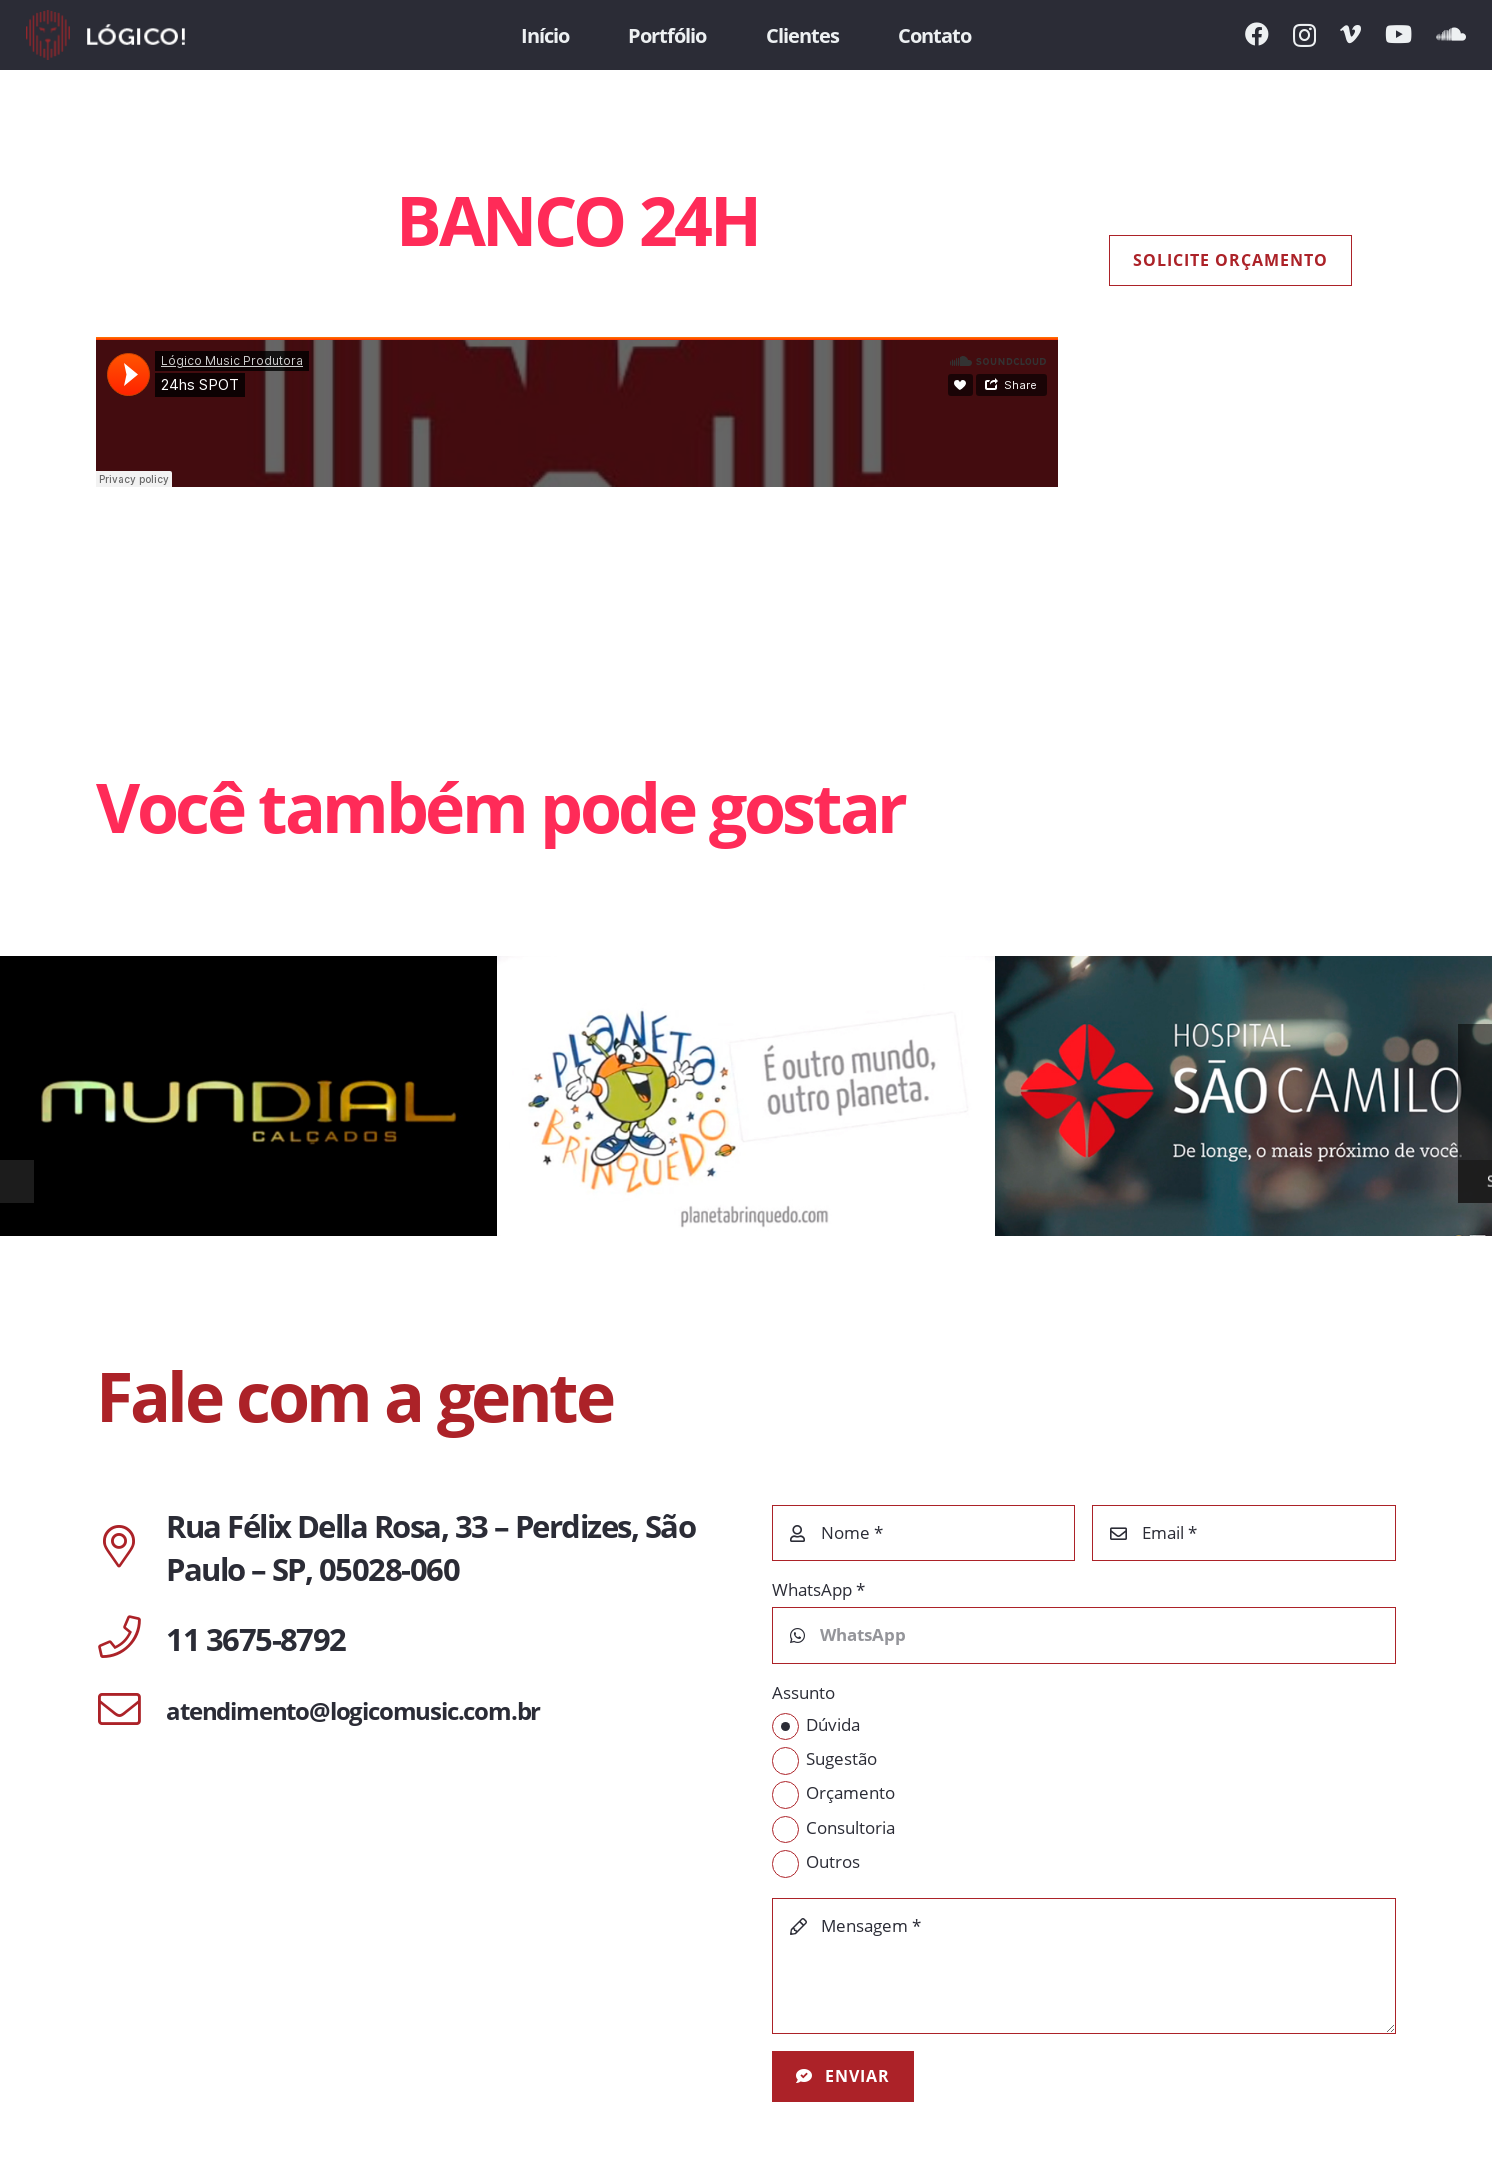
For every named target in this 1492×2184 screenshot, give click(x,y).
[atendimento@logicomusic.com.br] (131, 1711)
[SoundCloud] (1451, 34)
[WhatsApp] (1084, 1635)
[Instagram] (1304, 35)
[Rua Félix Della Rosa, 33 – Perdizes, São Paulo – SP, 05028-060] (131, 1548)
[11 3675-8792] (131, 1639)
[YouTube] (1398, 34)
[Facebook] (1257, 34)
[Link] (105, 35)
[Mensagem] (1084, 1966)
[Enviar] (843, 2076)
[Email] (1244, 1533)
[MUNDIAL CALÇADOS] (248, 1096)
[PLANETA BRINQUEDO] (745, 1096)
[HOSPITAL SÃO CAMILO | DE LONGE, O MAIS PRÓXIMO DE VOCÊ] (1243, 1096)
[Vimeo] (1350, 34)
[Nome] (924, 1533)
